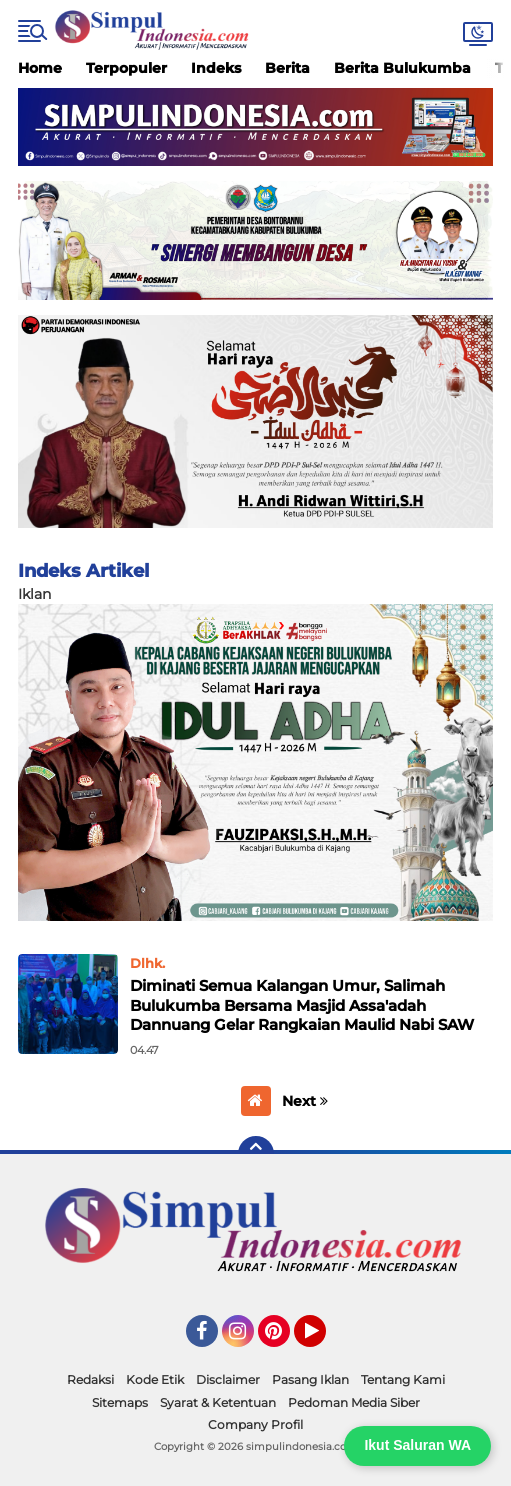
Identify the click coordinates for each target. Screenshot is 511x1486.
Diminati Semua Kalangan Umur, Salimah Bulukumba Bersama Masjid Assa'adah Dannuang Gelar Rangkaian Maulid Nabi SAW (302, 1005)
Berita (287, 68)
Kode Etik (155, 1379)
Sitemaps (120, 1402)
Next (305, 1101)
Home (40, 68)
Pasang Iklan (310, 1379)
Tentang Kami (403, 1379)
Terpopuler (126, 68)
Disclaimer (228, 1379)
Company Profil (255, 1424)
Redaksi (90, 1379)
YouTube (324, 1340)
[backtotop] (256, 1154)
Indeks (216, 68)
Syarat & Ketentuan (218, 1402)
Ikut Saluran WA (417, 1445)
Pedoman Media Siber (354, 1402)
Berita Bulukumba (402, 68)
